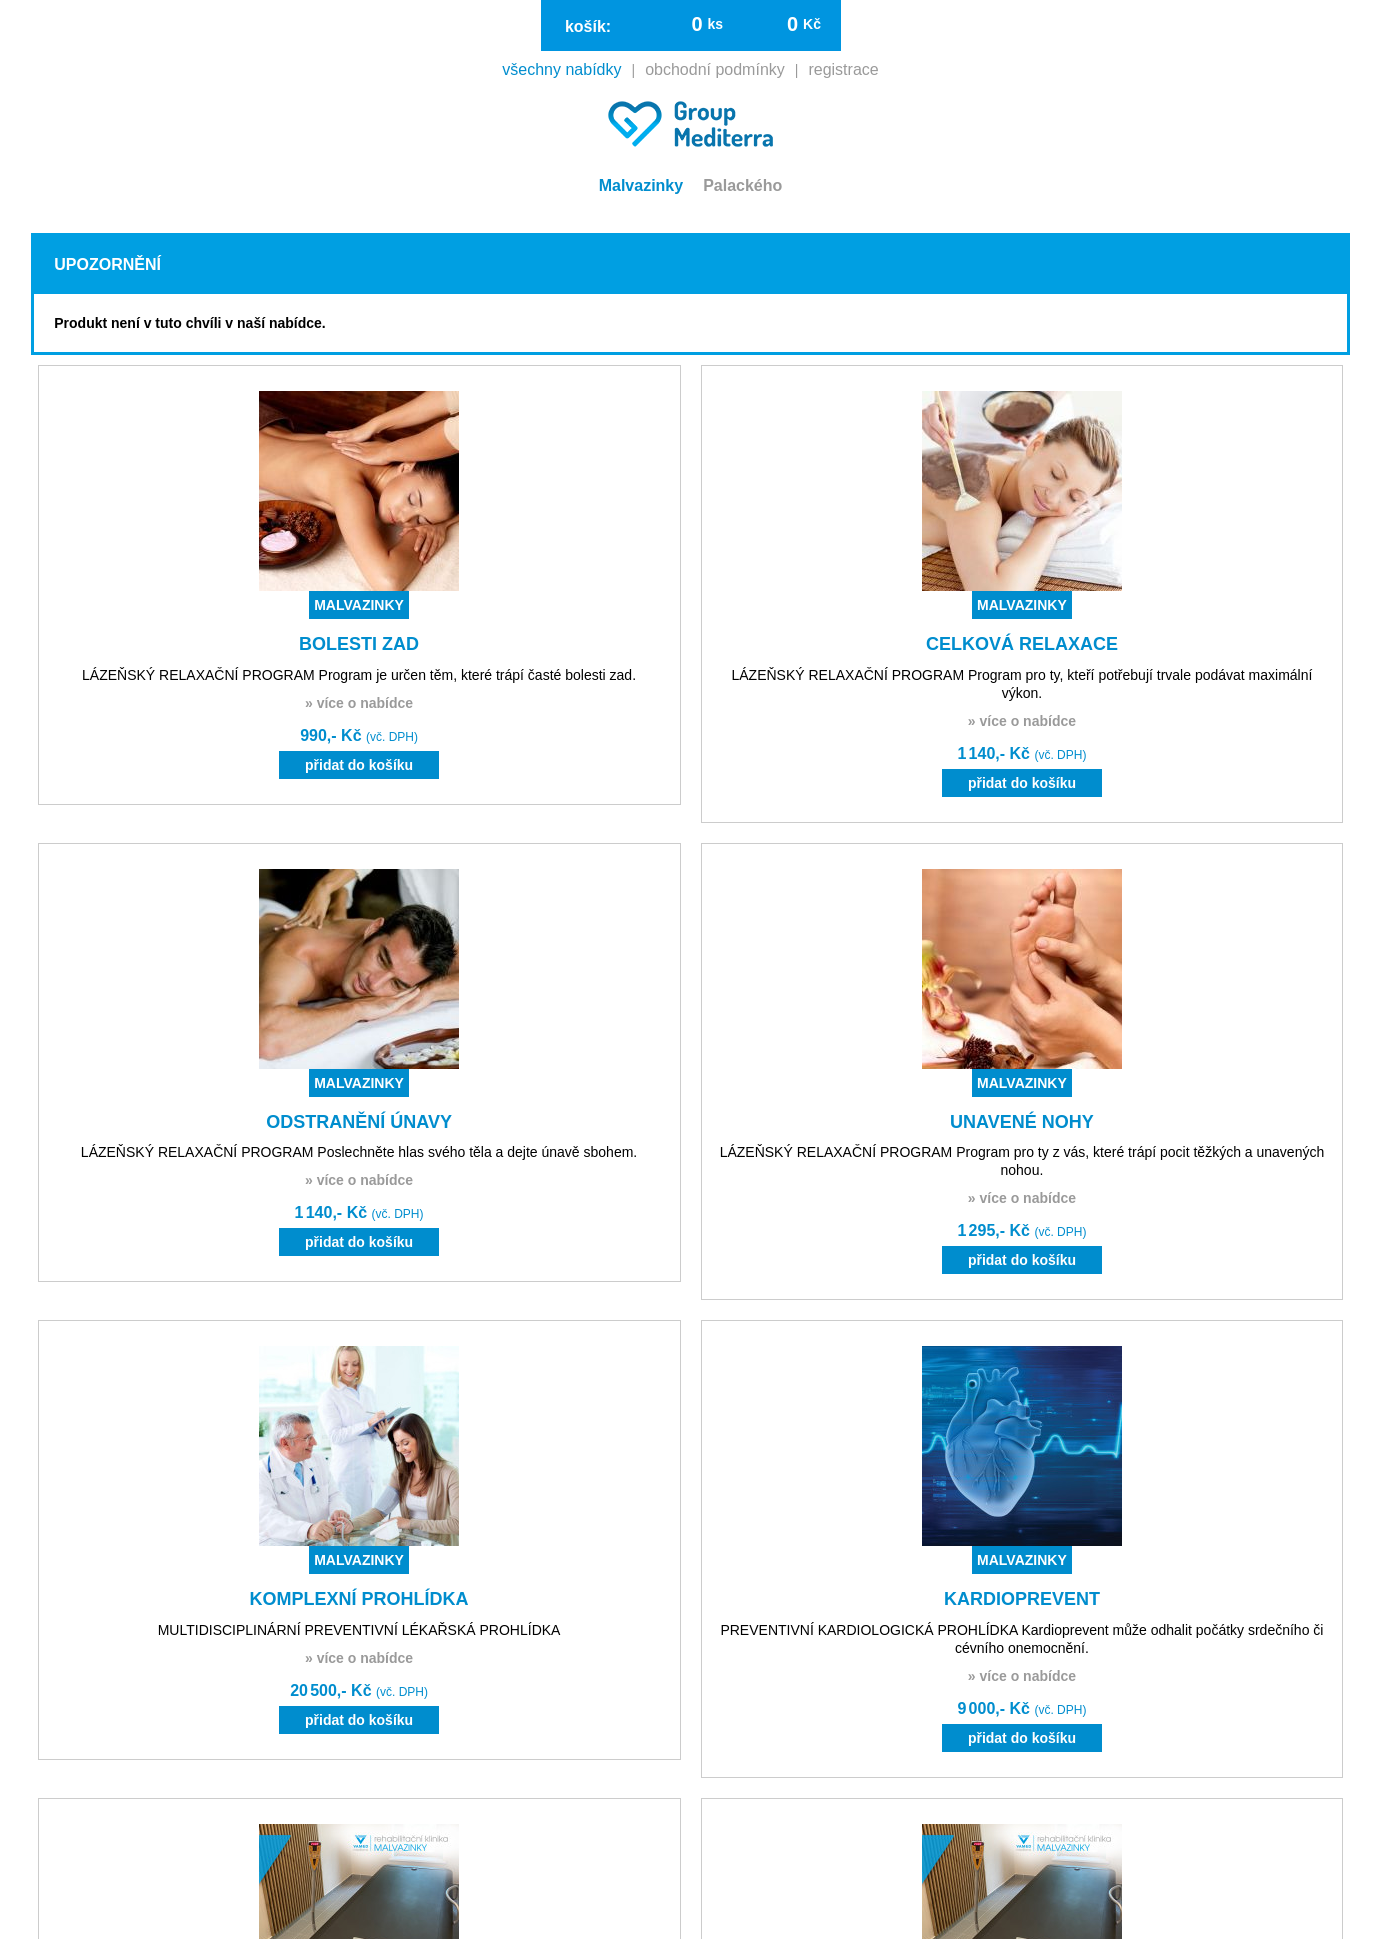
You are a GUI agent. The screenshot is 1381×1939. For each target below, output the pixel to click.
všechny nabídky (561, 70)
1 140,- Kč (1021, 753)
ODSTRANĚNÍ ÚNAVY (359, 1122)
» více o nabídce (359, 703)
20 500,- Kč (359, 1690)
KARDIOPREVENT (1022, 1599)
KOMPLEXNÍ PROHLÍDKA (359, 1599)
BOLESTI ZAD (359, 644)
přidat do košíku (359, 765)
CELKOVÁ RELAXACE (1022, 644)
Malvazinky (641, 185)
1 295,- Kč (1021, 1230)
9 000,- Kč (1021, 1708)
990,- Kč (359, 735)
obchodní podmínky (715, 70)
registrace (843, 70)
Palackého (742, 185)
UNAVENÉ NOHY (1022, 1122)
